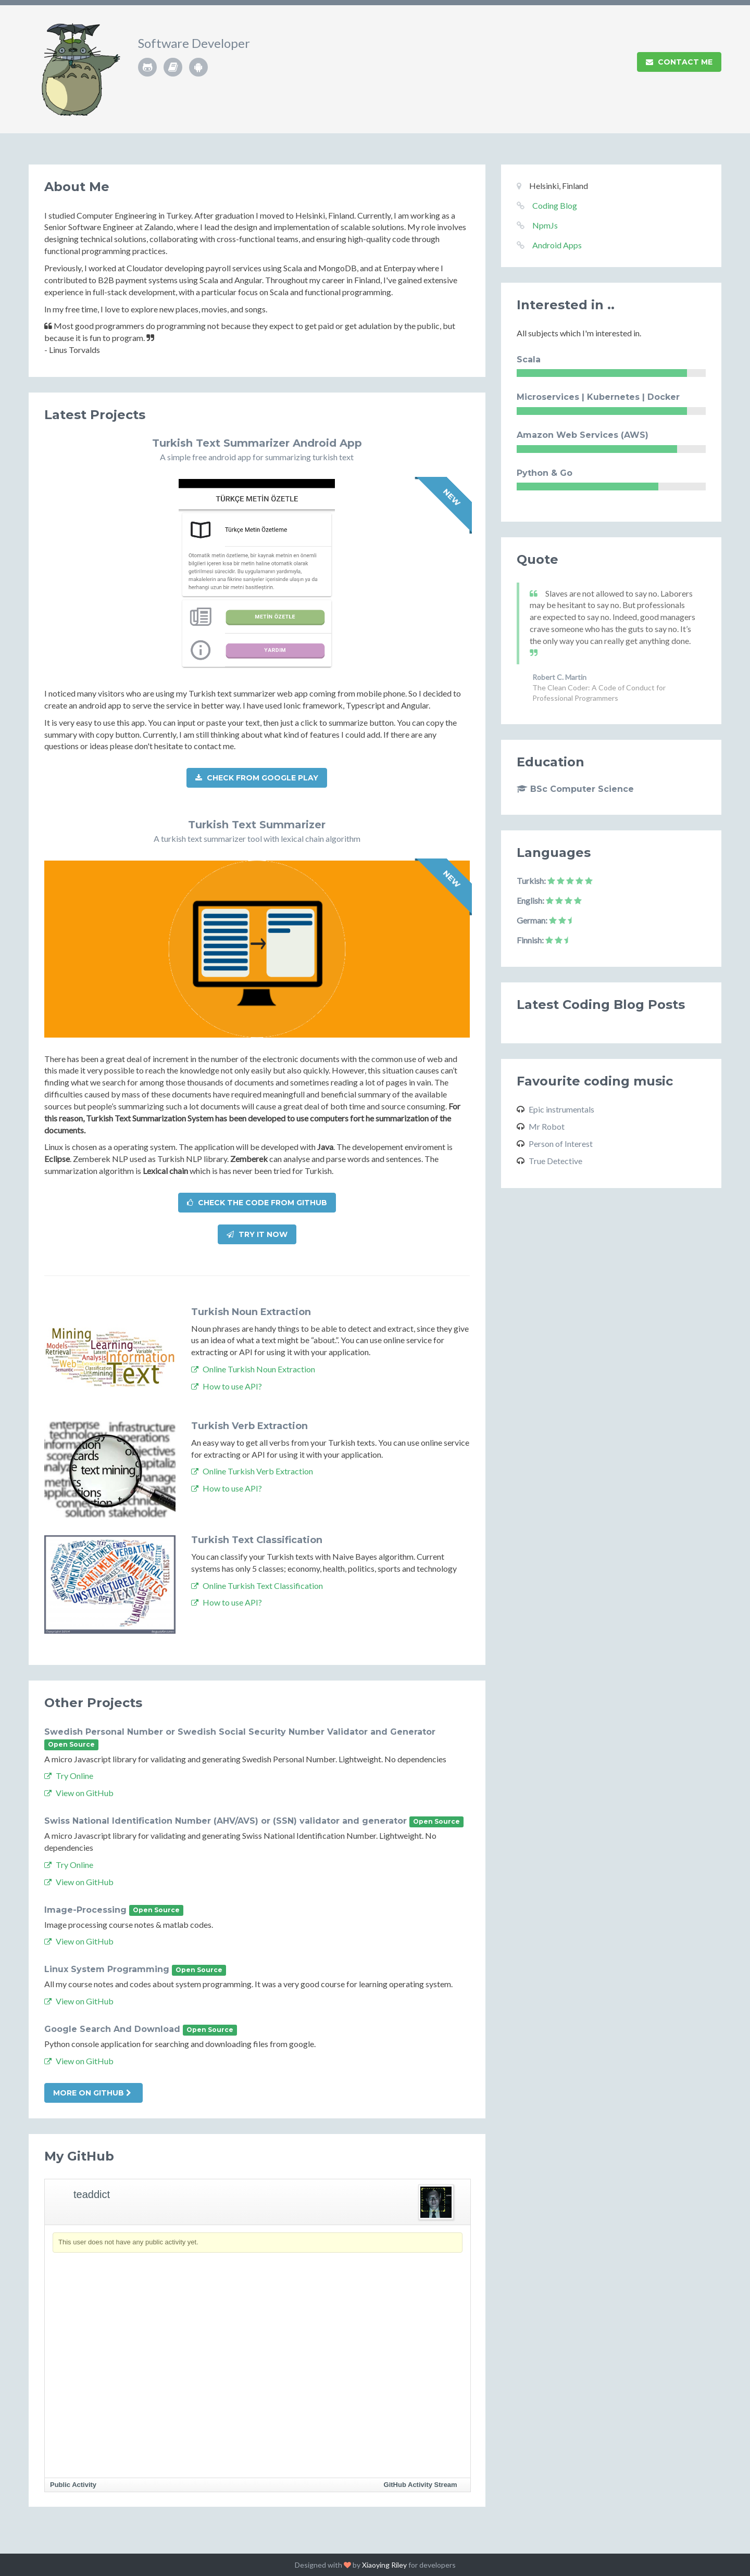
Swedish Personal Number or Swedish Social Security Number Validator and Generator (239, 1732)
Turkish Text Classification (256, 1540)
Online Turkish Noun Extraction (253, 1369)
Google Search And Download (112, 2029)
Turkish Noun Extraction (251, 1312)
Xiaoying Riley (384, 2564)
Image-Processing (85, 1910)
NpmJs (545, 225)
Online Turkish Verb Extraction (252, 1471)
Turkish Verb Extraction (249, 1426)
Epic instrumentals (561, 1109)
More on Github (92, 2093)
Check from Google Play (256, 777)
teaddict (91, 2194)
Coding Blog (554, 205)
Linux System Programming (106, 1969)
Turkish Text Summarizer (257, 824)
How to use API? (226, 1386)
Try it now (257, 1234)
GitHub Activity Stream (420, 2485)
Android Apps (557, 245)
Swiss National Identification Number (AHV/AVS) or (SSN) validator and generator (225, 1821)
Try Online (68, 1776)
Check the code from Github (257, 1202)
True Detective (555, 1161)
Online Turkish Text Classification (257, 1585)
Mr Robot (547, 1126)
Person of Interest (561, 1143)
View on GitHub (79, 1793)
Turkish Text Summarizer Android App (257, 443)
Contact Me (679, 62)
